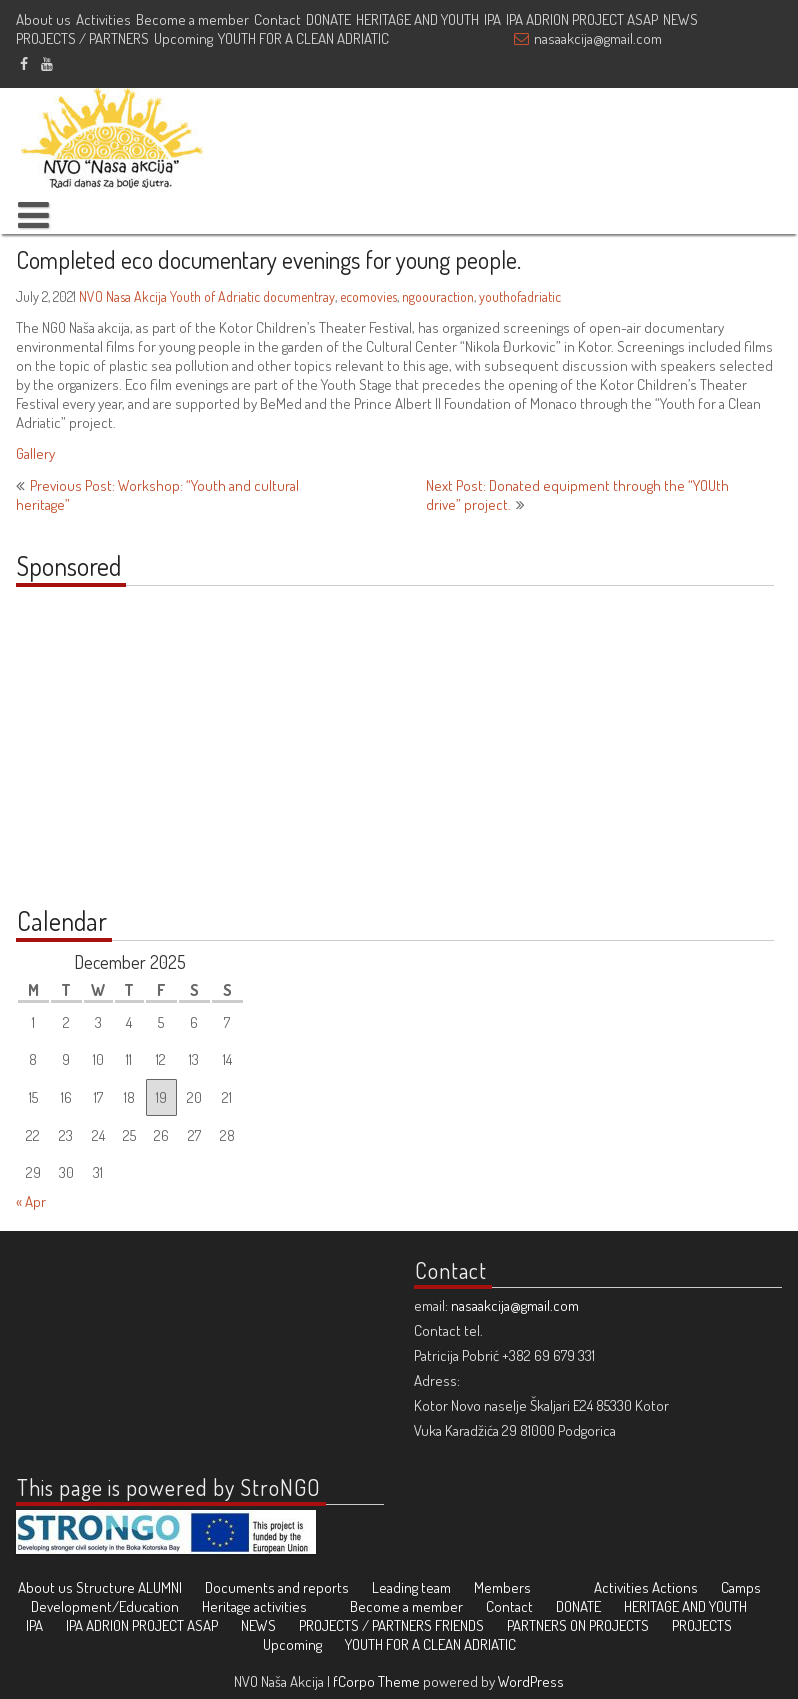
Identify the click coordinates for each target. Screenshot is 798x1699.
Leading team (411, 1587)
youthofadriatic (520, 296)
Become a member (192, 19)
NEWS (680, 19)
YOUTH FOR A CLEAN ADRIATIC (303, 38)
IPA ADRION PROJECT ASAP (582, 19)
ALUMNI (160, 1587)
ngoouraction (438, 296)
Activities (103, 19)
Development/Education (105, 1606)
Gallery (35, 453)
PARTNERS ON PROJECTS (578, 1625)
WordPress (531, 1681)
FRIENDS (459, 1625)
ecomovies (368, 296)
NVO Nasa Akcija (123, 296)
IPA (492, 19)
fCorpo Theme (376, 1681)
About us (43, 19)
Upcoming (183, 38)
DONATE (328, 19)
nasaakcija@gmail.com (598, 38)
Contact (277, 19)
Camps (741, 1587)
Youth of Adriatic (215, 296)
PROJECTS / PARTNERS (82, 38)
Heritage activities (254, 1606)
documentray (299, 296)
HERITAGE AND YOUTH (417, 19)
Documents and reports (277, 1587)
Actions (675, 1587)
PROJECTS (702, 1625)
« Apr (31, 1201)
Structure (105, 1587)
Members (502, 1587)
